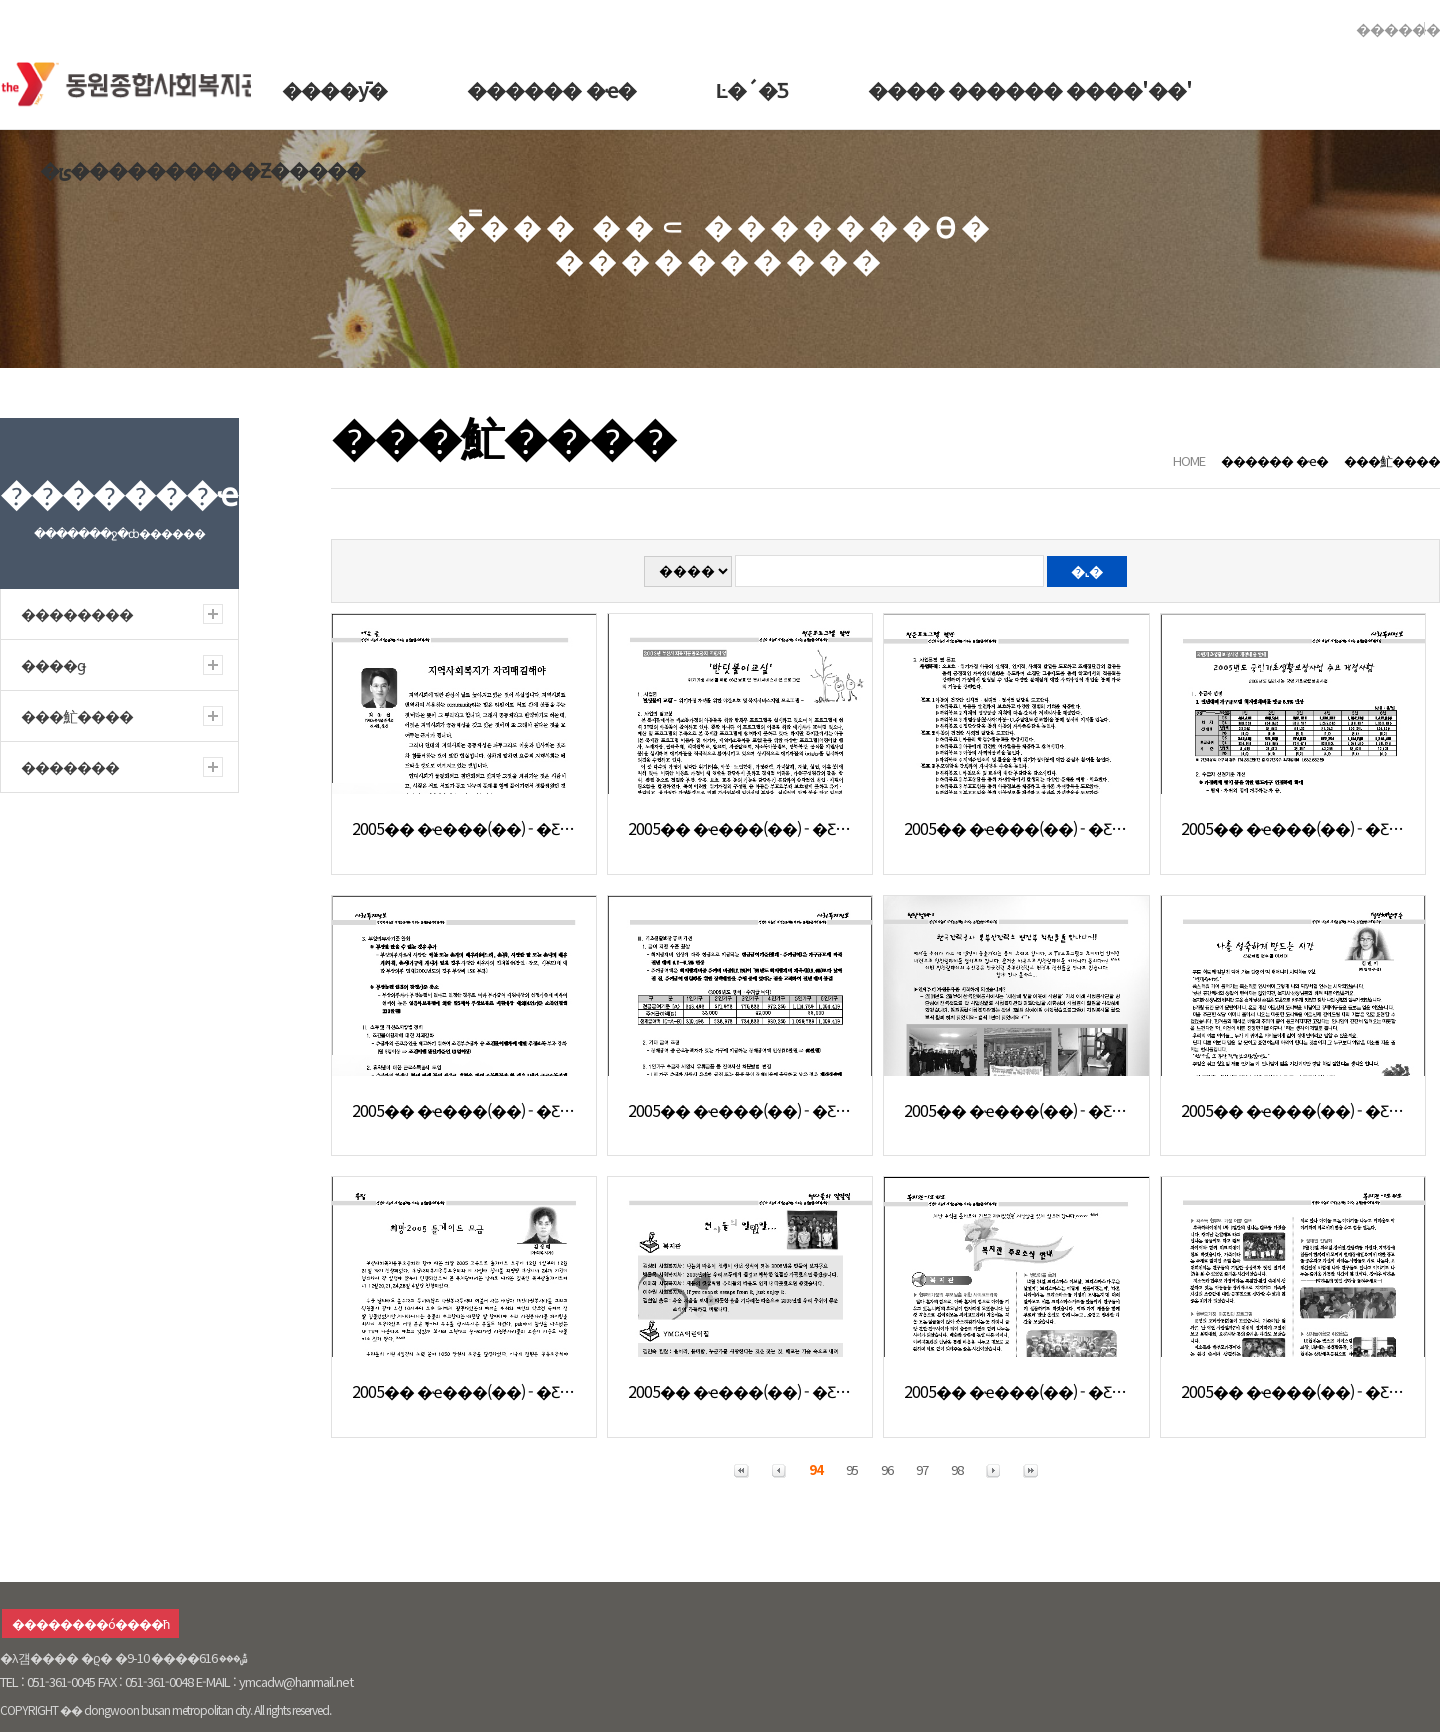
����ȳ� (334, 89)
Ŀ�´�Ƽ (752, 89)
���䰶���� (1392, 460)
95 (852, 1469)
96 (887, 1469)
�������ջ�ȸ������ (139, 79)
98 (957, 1469)
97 (922, 1469)
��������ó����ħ (90, 1623)
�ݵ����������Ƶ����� (202, 169)
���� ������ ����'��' (1030, 89)
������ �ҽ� (551, 89)
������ (1398, 28)
